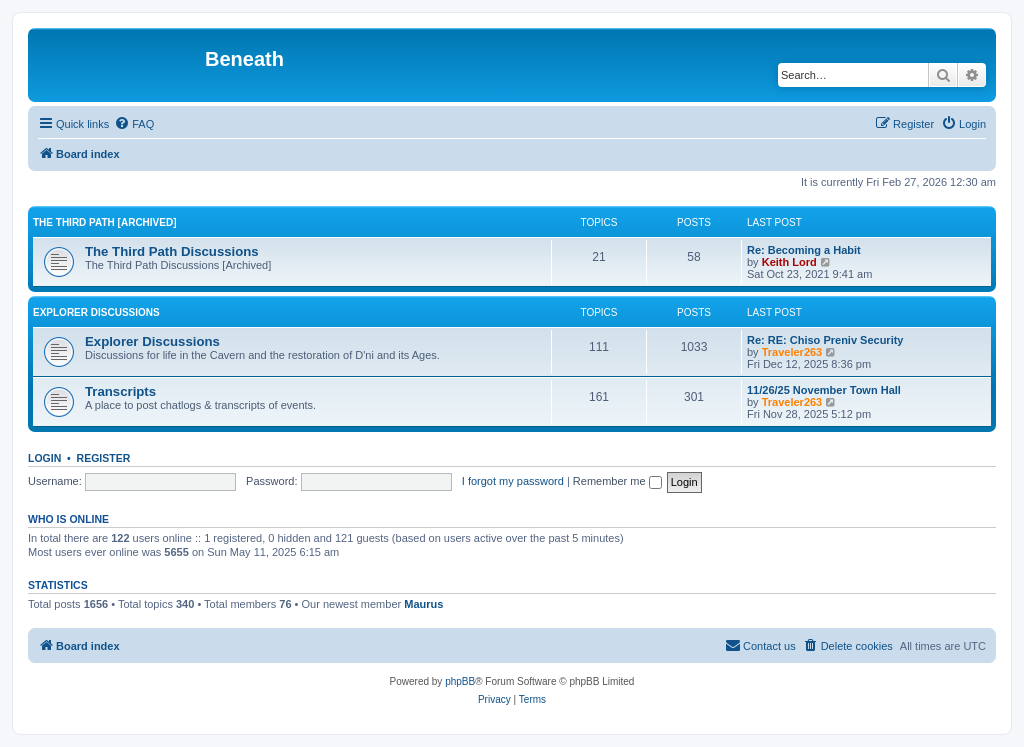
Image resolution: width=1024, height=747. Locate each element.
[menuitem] (134, 124)
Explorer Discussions (96, 312)
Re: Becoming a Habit (804, 250)
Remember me (617, 481)
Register (104, 458)
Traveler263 (792, 352)
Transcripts (120, 391)
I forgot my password (513, 481)
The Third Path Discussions (172, 251)
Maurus (423, 604)
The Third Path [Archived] (105, 222)
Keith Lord (789, 262)
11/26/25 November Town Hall (824, 390)
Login (44, 458)
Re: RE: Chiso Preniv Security (825, 340)
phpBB (460, 681)
